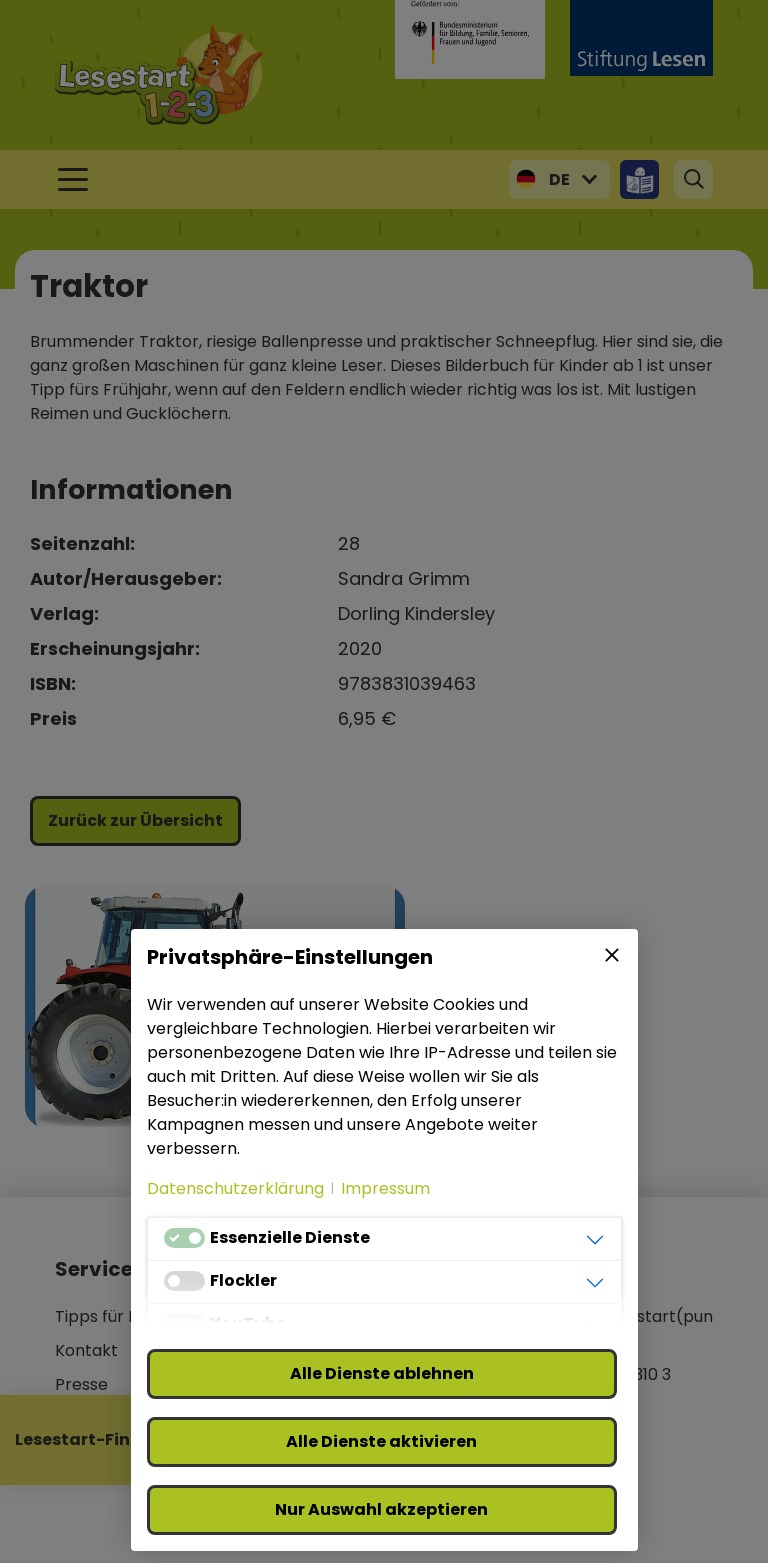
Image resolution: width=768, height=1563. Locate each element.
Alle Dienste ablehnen (382, 1373)
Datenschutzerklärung (235, 1188)
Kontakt (86, 1350)
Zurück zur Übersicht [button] (135, 820)
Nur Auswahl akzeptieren (381, 1509)
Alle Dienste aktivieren (381, 1441)
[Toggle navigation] (73, 179)
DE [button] (559, 179)
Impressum (385, 1188)
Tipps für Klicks (113, 1316)
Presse (81, 1384)
